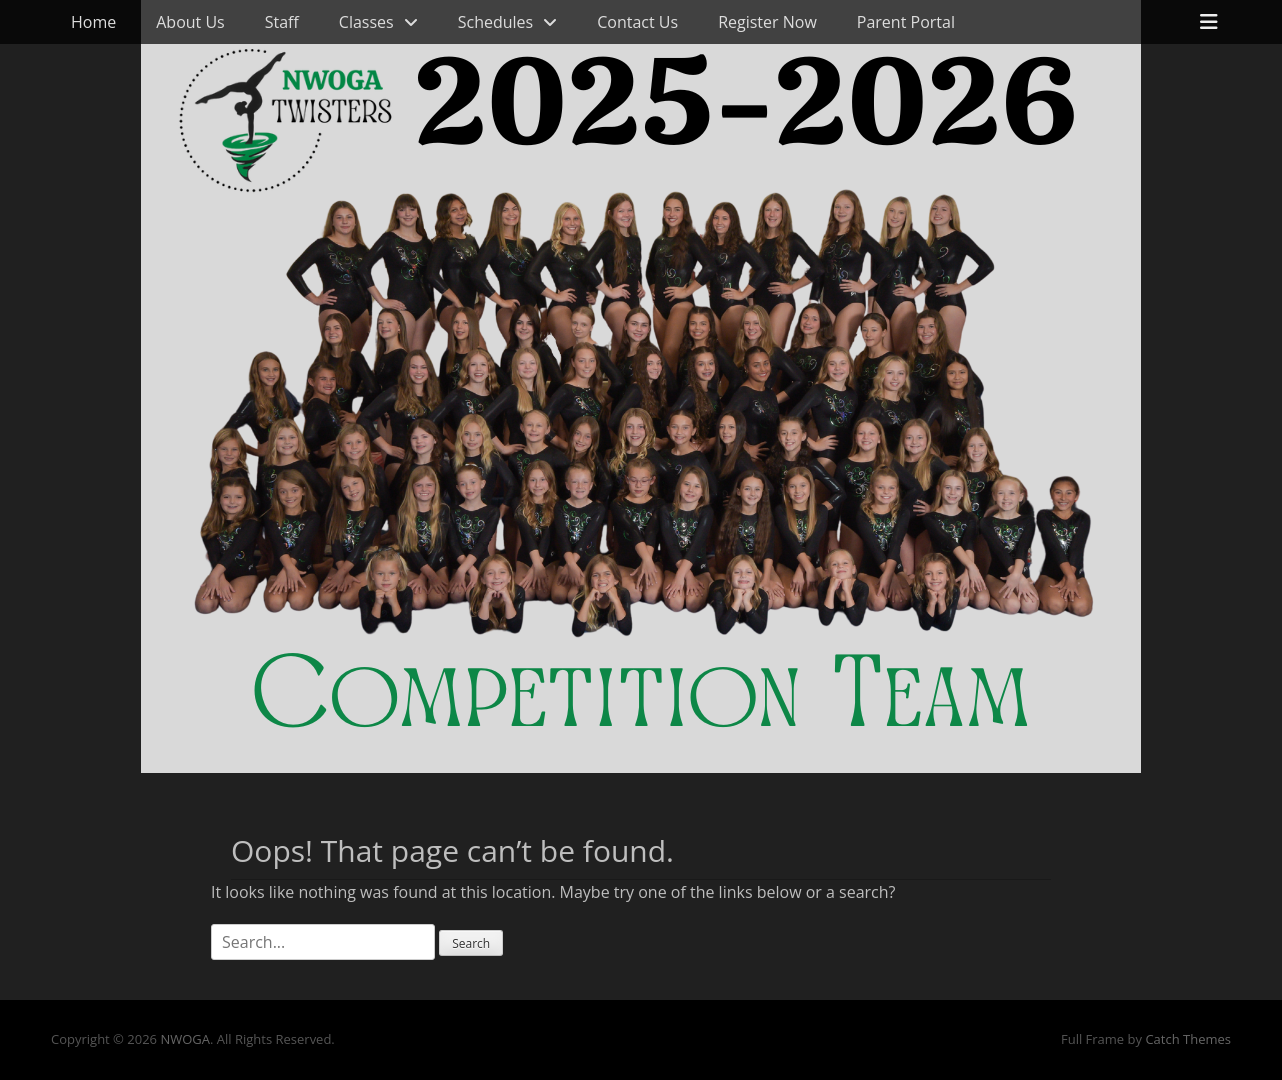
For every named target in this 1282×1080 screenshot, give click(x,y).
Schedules (495, 22)
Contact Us (637, 22)
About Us (190, 22)
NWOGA (185, 1039)
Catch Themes (1188, 1039)
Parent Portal (906, 22)
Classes (366, 22)
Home (93, 22)
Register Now (767, 22)
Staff (282, 22)
